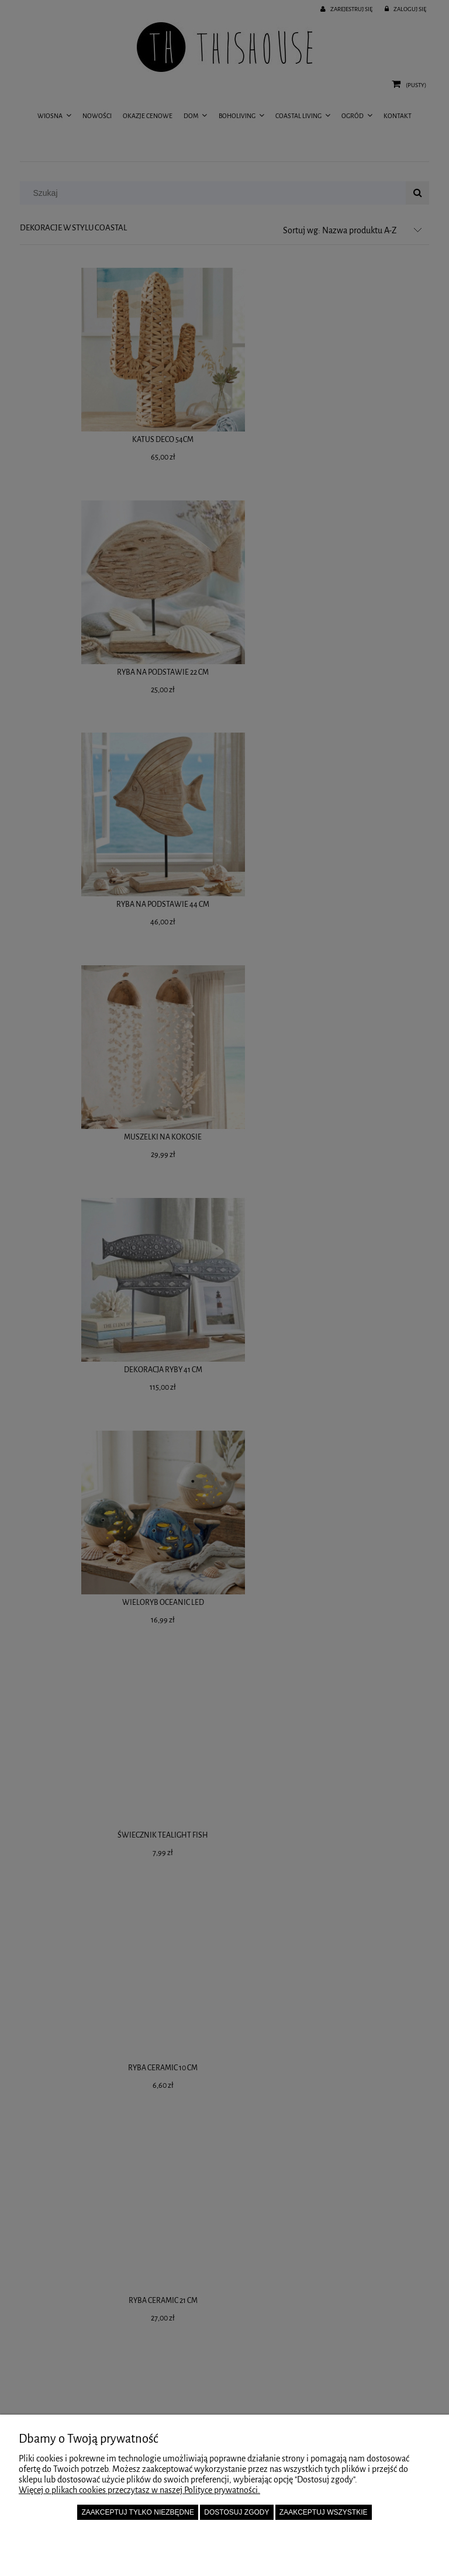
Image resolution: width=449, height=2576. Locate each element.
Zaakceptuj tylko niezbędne (137, 2512)
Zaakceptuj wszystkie (323, 2512)
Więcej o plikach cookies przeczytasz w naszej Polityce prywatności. (139, 2490)
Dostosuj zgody (236, 2512)
